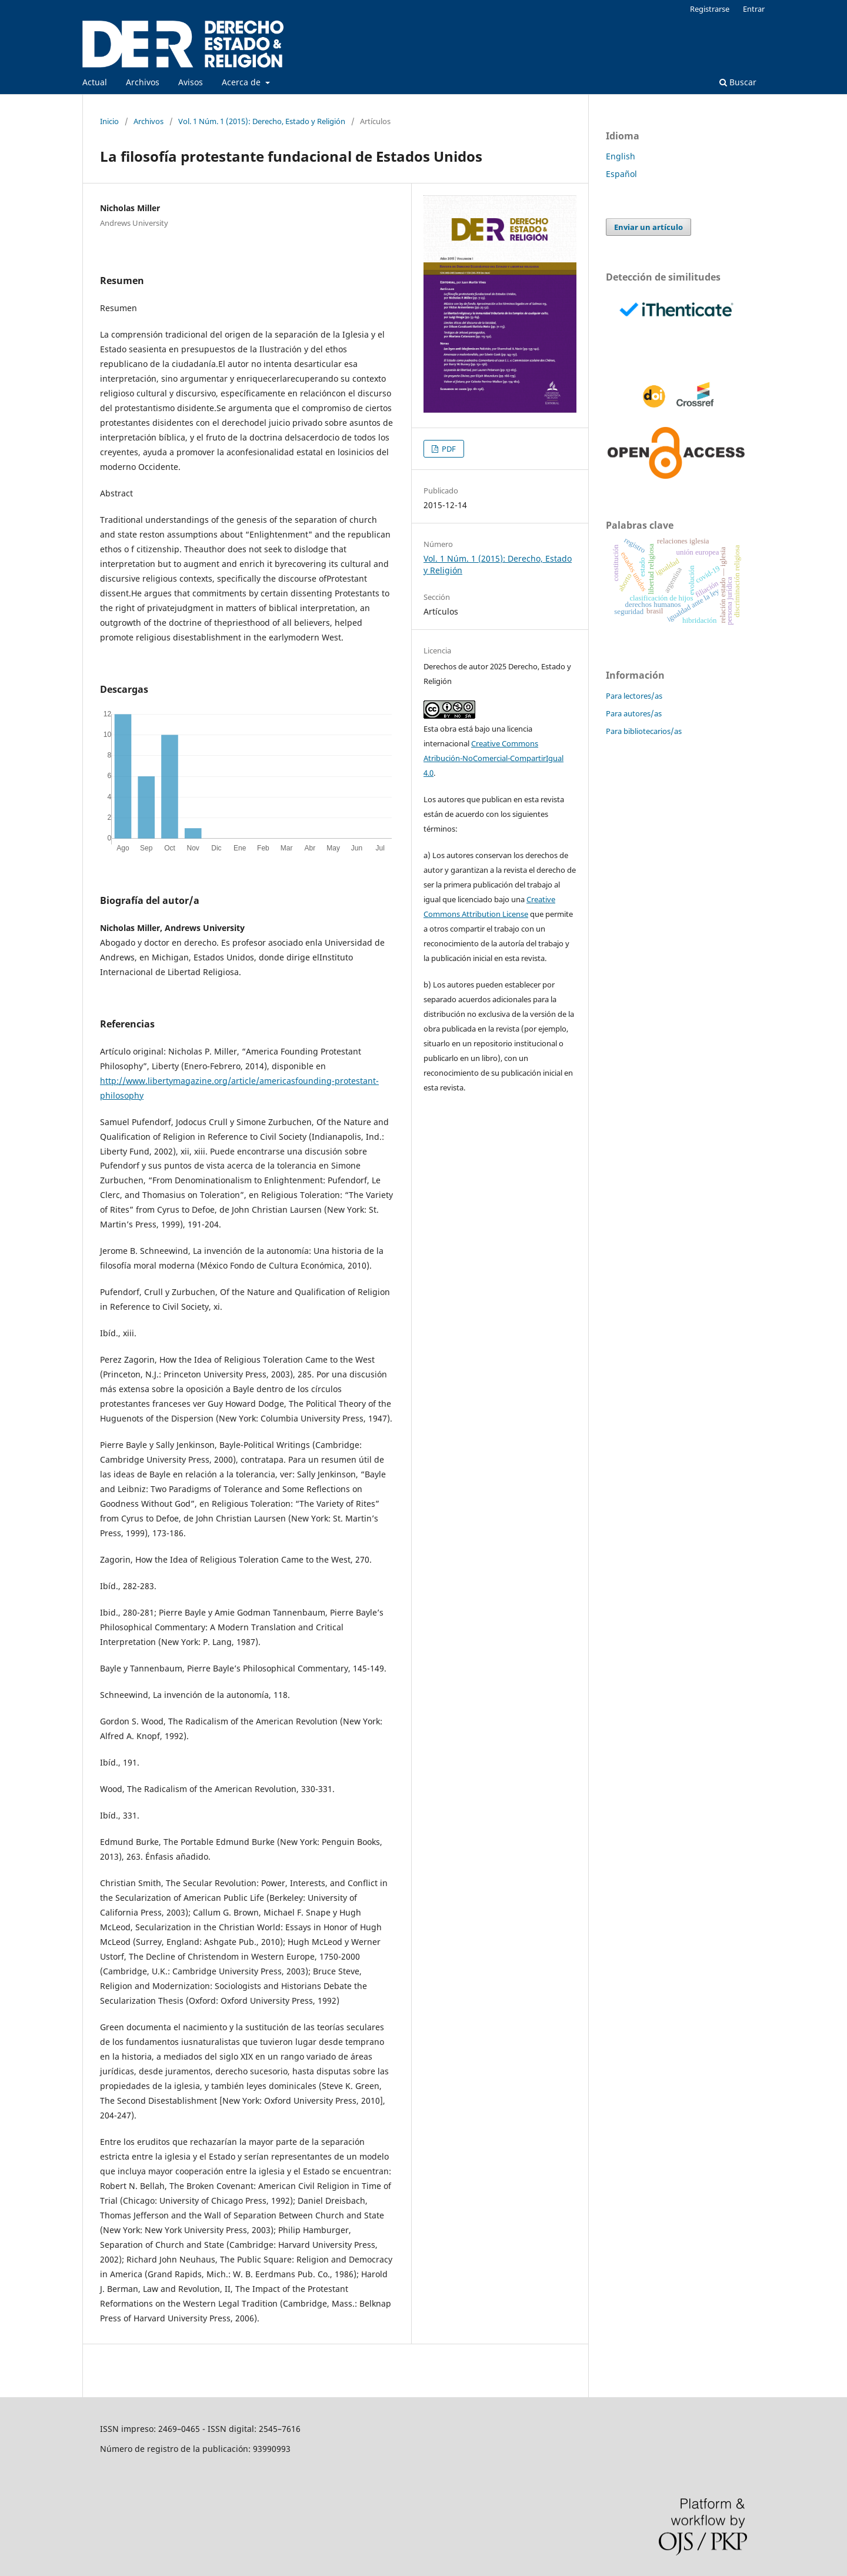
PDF (448, 448)
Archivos (142, 82)
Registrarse (709, 9)
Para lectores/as (634, 695)
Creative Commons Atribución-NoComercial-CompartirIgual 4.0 (493, 758)
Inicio (109, 121)
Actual (94, 82)
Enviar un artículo (648, 227)
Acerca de (242, 82)
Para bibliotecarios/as (644, 731)
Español (621, 173)
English (620, 156)
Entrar (754, 9)
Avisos (190, 82)
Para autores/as (634, 713)
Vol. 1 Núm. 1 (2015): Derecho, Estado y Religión (261, 121)
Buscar (737, 82)
